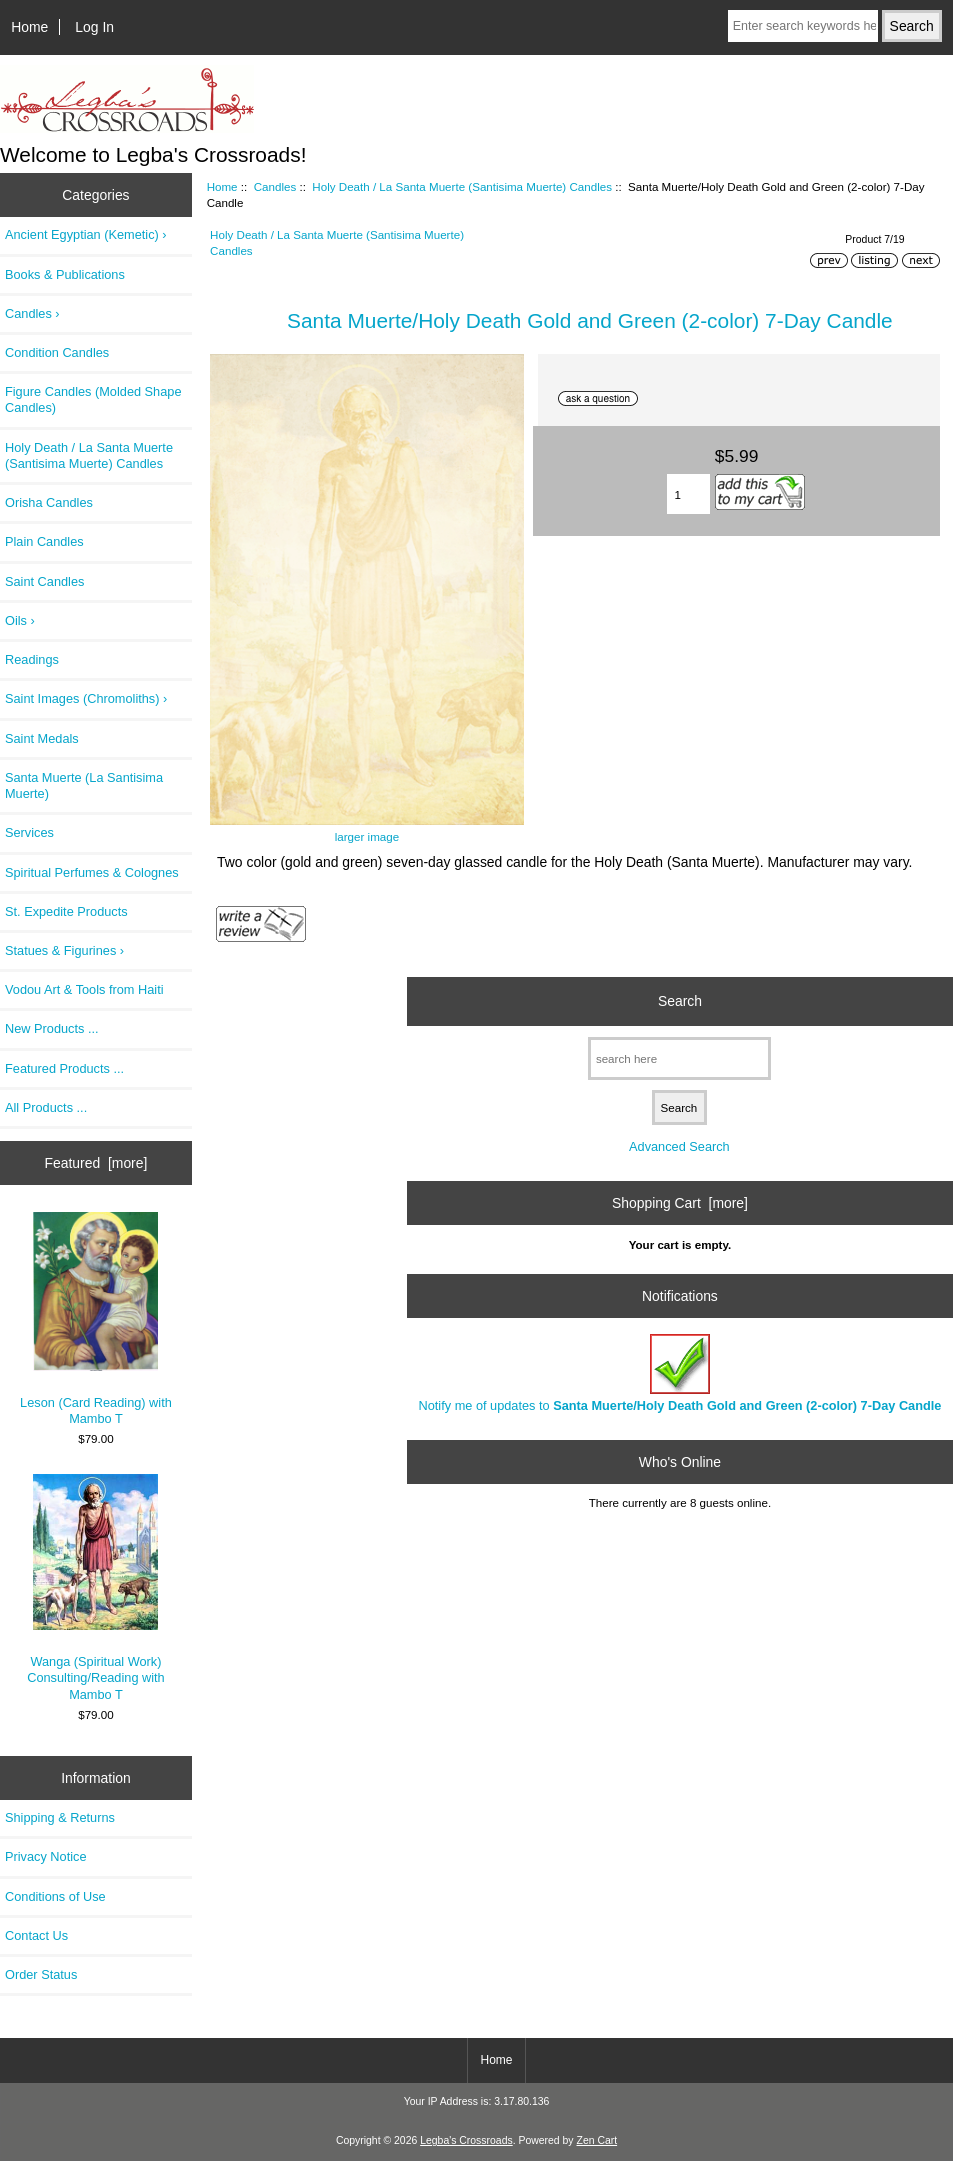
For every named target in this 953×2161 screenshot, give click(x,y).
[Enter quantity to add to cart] (688, 494)
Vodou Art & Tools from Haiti (84, 989)
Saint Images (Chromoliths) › (86, 698)
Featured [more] (96, 1163)
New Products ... (52, 1028)
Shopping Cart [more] (680, 1203)
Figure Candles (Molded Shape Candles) (93, 399)
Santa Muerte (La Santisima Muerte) (84, 785)
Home (29, 27)
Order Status (41, 1974)
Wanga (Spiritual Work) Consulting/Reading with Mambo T (96, 1587)
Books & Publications (65, 274)
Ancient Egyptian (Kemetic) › (86, 234)
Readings (32, 659)
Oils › (20, 620)
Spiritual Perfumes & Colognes (92, 872)
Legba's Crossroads (466, 2140)
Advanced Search (679, 1146)
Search (680, 1001)
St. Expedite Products (66, 911)
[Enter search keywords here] (803, 26)
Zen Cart (597, 2140)
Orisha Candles (49, 502)
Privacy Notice (45, 1856)
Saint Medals (42, 738)
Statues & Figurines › (64, 950)
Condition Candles (57, 352)
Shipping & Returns (60, 1817)
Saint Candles (44, 581)
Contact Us (36, 1935)
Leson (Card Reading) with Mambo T (96, 1319)
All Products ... (46, 1107)
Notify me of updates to (680, 1373)
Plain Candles (44, 541)
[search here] (679, 1058)
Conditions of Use (55, 1896)
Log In (94, 27)
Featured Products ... (64, 1068)
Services (29, 832)
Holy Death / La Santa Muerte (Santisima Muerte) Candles (462, 186)
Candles (275, 186)
